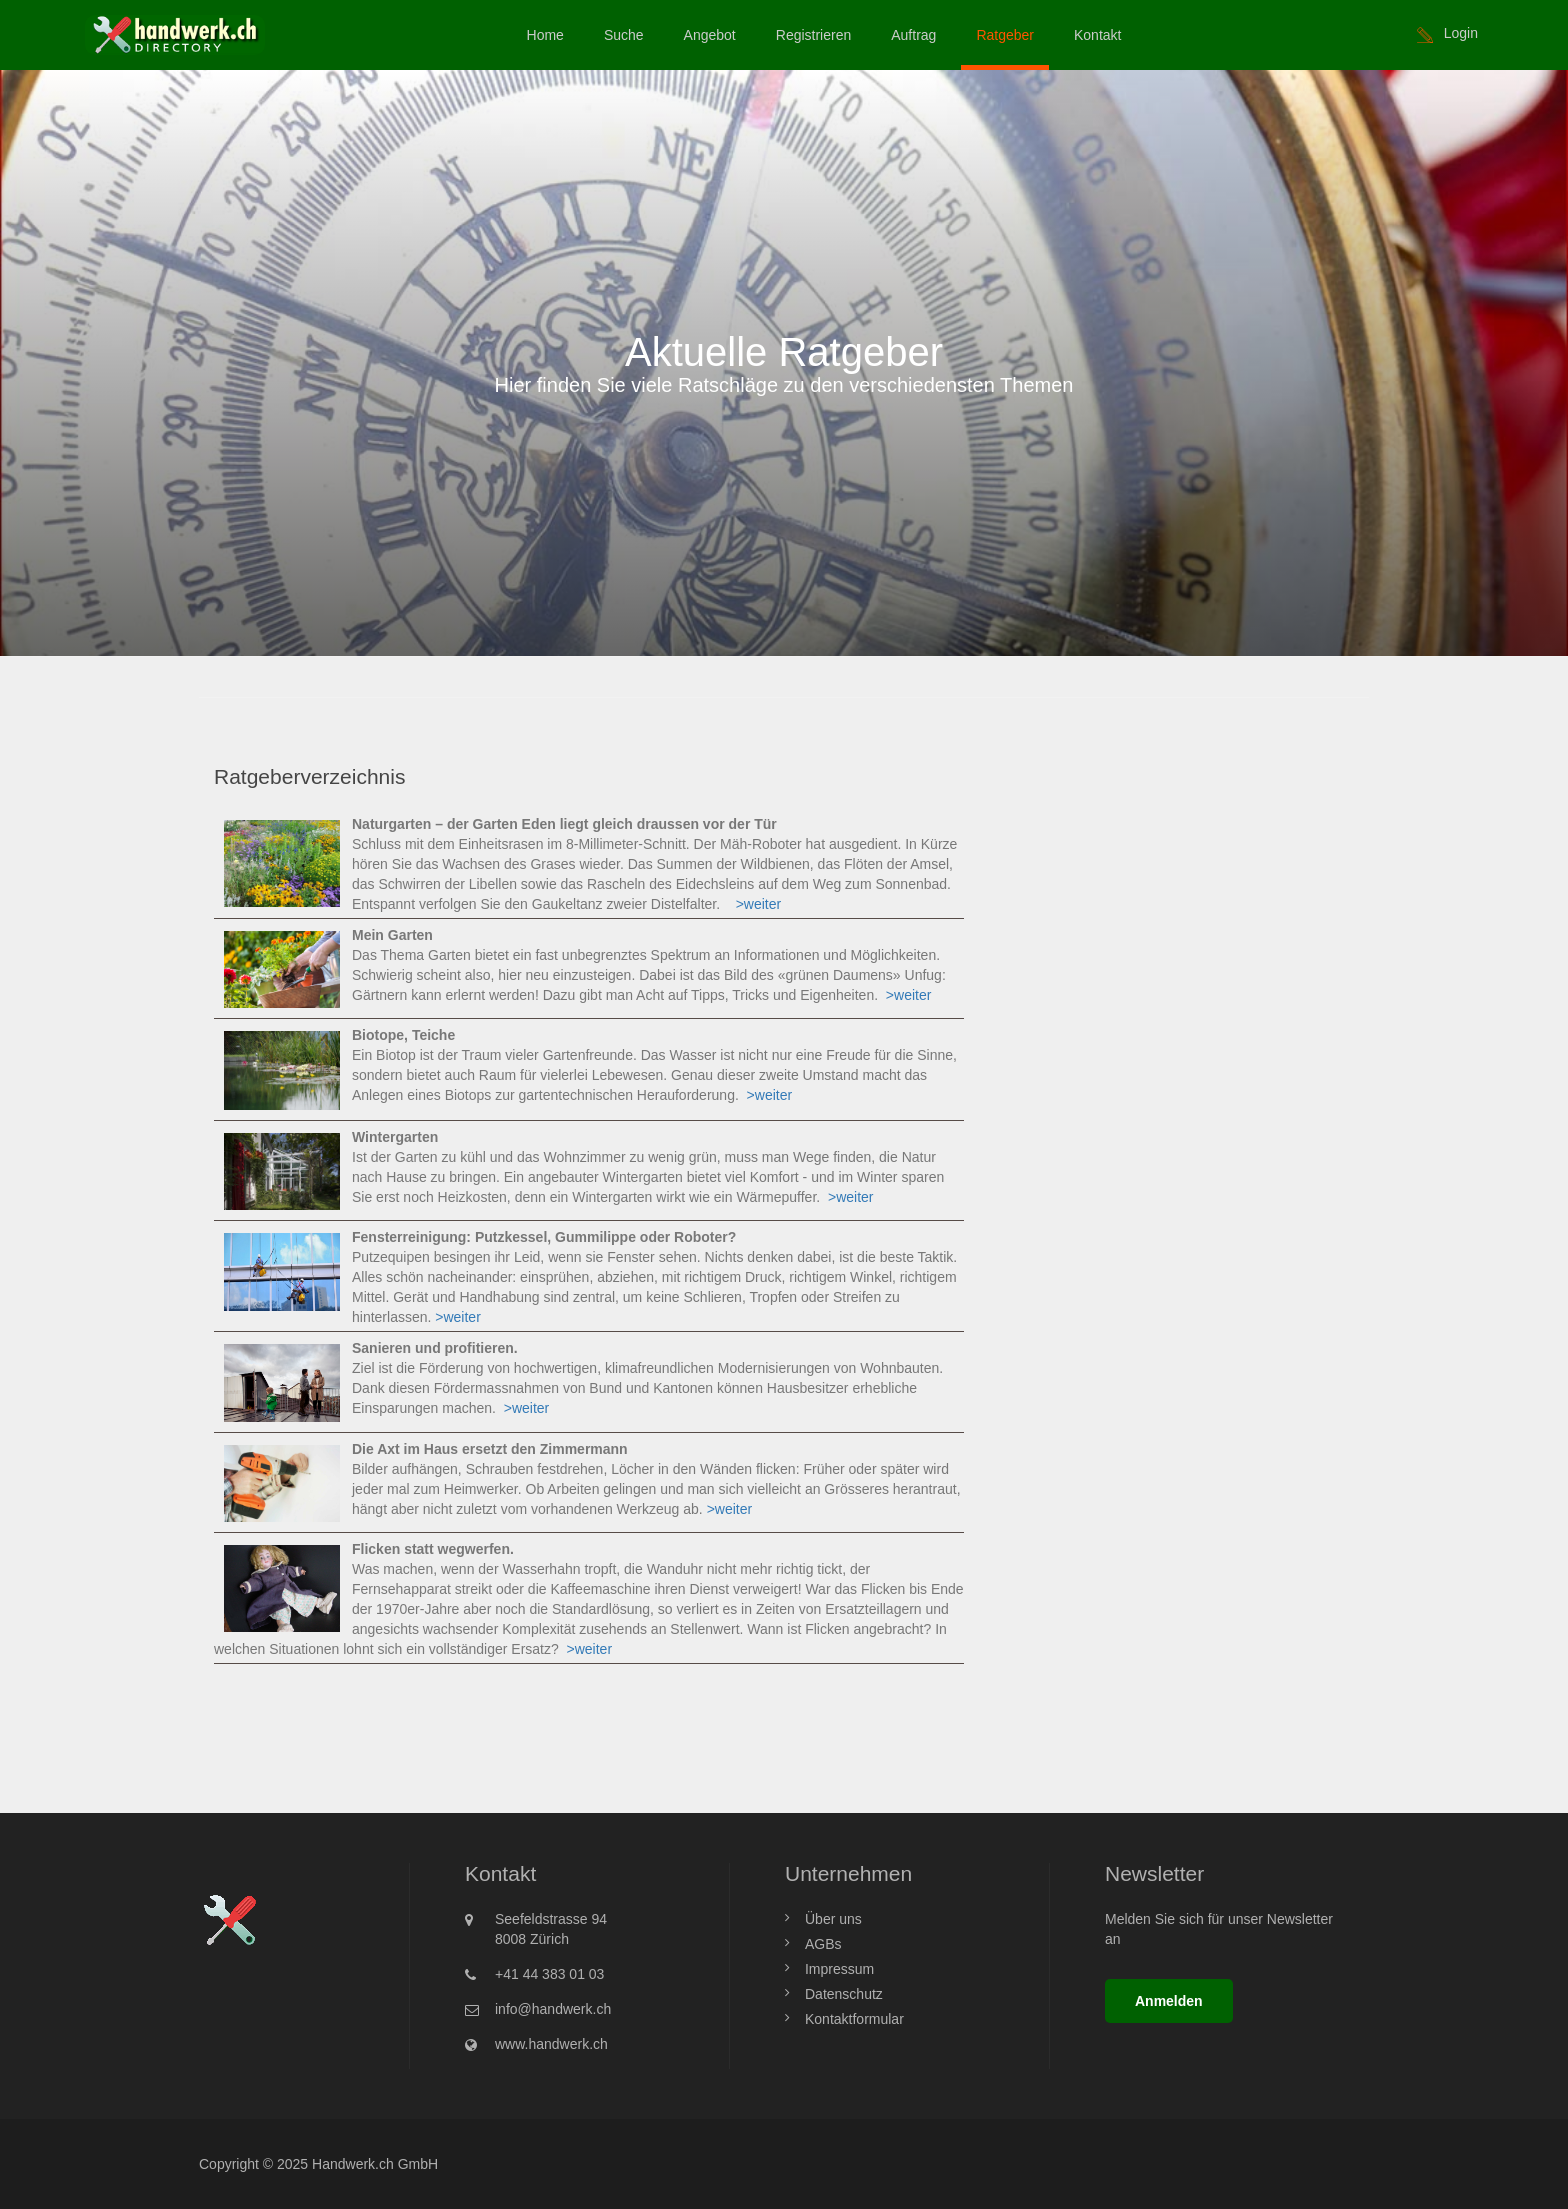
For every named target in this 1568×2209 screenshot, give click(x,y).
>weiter (759, 904)
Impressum (839, 1969)
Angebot (710, 35)
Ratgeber (1005, 35)
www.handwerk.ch (551, 2044)
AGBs (823, 1944)
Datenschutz (844, 1994)
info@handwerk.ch (553, 2009)
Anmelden (1169, 2001)
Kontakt (1097, 35)
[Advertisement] (1181, 878)
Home (545, 35)
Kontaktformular (854, 2019)
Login (1461, 33)
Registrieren (813, 35)
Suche (624, 35)
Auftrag (913, 35)
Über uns (833, 1919)
